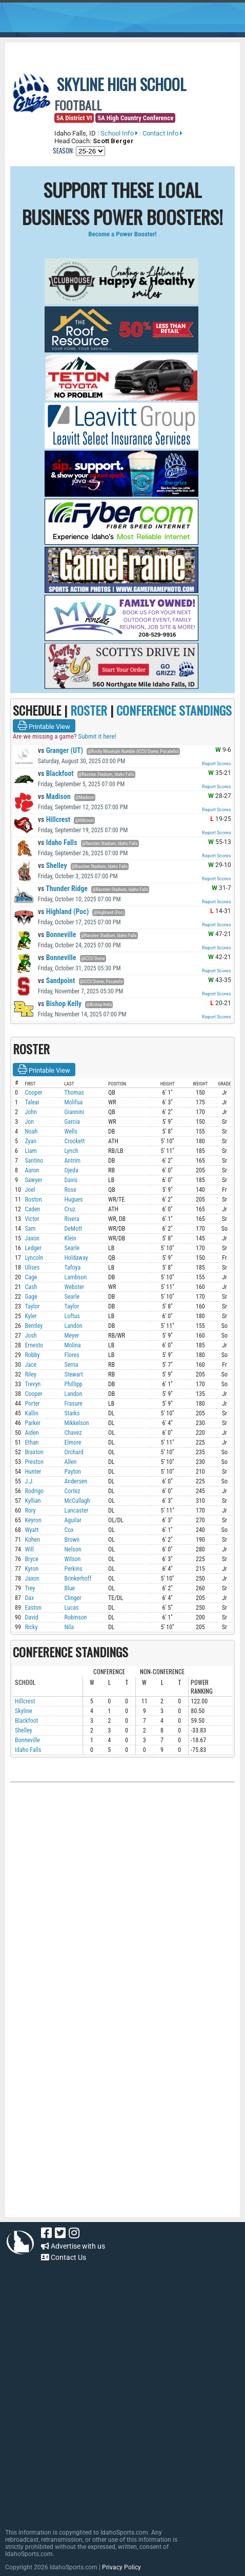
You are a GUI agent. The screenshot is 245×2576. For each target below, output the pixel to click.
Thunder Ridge (63, 888)
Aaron (32, 1170)
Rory (30, 1510)
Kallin (31, 1413)
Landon (73, 1325)
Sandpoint (56, 980)
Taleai (32, 1102)
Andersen (75, 1481)
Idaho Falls (57, 842)
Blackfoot (56, 773)
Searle (71, 1248)
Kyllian (32, 1500)
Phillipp (73, 1384)
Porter (32, 1403)
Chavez (72, 1432)
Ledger (33, 1248)
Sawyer (33, 1180)
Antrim (72, 1160)
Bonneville (57, 934)
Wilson (72, 1559)
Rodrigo (34, 1491)
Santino (34, 1160)
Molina (72, 1345)
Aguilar (72, 1520)
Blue (69, 1588)
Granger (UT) (60, 750)
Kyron (31, 1568)
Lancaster (76, 1510)
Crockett (74, 1141)
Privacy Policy (121, 2567)
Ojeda (71, 1170)
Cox (68, 1530)
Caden (32, 1209)
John (30, 1112)
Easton (33, 1607)
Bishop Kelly (59, 1004)
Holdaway (76, 1257)
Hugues (73, 1199)
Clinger (72, 1598)
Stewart (73, 1374)
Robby (32, 1355)
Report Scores (216, 763)
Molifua (73, 1102)
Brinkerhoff (77, 1578)
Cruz (69, 1209)
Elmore (72, 1442)
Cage (31, 1277)
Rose (70, 1189)
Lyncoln (34, 1257)
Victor (32, 1219)
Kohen (32, 1539)
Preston (34, 1461)
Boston (33, 1199)
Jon (29, 1121)
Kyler (30, 1316)
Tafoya (72, 1267)
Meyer (71, 1335)
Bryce (31, 1559)
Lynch (71, 1150)
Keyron (33, 1520)
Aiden (31, 1432)
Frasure (73, 1403)
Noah (31, 1131)
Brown (71, 1539)
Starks (71, 1413)
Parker (32, 1423)
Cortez (72, 1491)
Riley (30, 1374)
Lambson (75, 1277)
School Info (119, 133)
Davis (70, 1180)
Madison (54, 796)
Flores (71, 1355)
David (31, 1617)
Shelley (52, 865)
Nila (69, 1627)
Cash (31, 1287)
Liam (30, 1150)
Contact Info (162, 133)
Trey (30, 1588)
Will (29, 1549)
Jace (30, 1364)
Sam (30, 1228)
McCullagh (77, 1500)
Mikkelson (76, 1423)
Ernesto (34, 1345)
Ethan (31, 1442)
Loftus (71, 1316)
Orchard (73, 1452)
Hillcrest (54, 819)
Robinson (75, 1617)
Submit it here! (97, 736)
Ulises (32, 1267)
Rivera (71, 1219)
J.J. (29, 1481)
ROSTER (88, 710)
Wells (70, 1131)
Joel (30, 1189)
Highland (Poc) (63, 911)
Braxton (34, 1452)
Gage (31, 1296)
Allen (70, 1461)
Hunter (33, 1471)
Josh (30, 1335)
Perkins (73, 1568)
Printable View (44, 725)
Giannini (74, 1112)
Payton (72, 1471)
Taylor (32, 1306)
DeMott (73, 1228)
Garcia (71, 1121)
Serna (71, 1364)
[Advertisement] (87, 2148)
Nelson (72, 1549)
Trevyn (32, 1384)
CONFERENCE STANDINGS (174, 710)
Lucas (71, 1607)
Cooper (33, 1092)
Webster (74, 1287)
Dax (29, 1598)
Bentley (34, 1325)
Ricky (31, 1627)
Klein (70, 1238)
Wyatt (31, 1530)
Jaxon (32, 1238)
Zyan (30, 1141)
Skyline (23, 1711)
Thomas (74, 1092)
